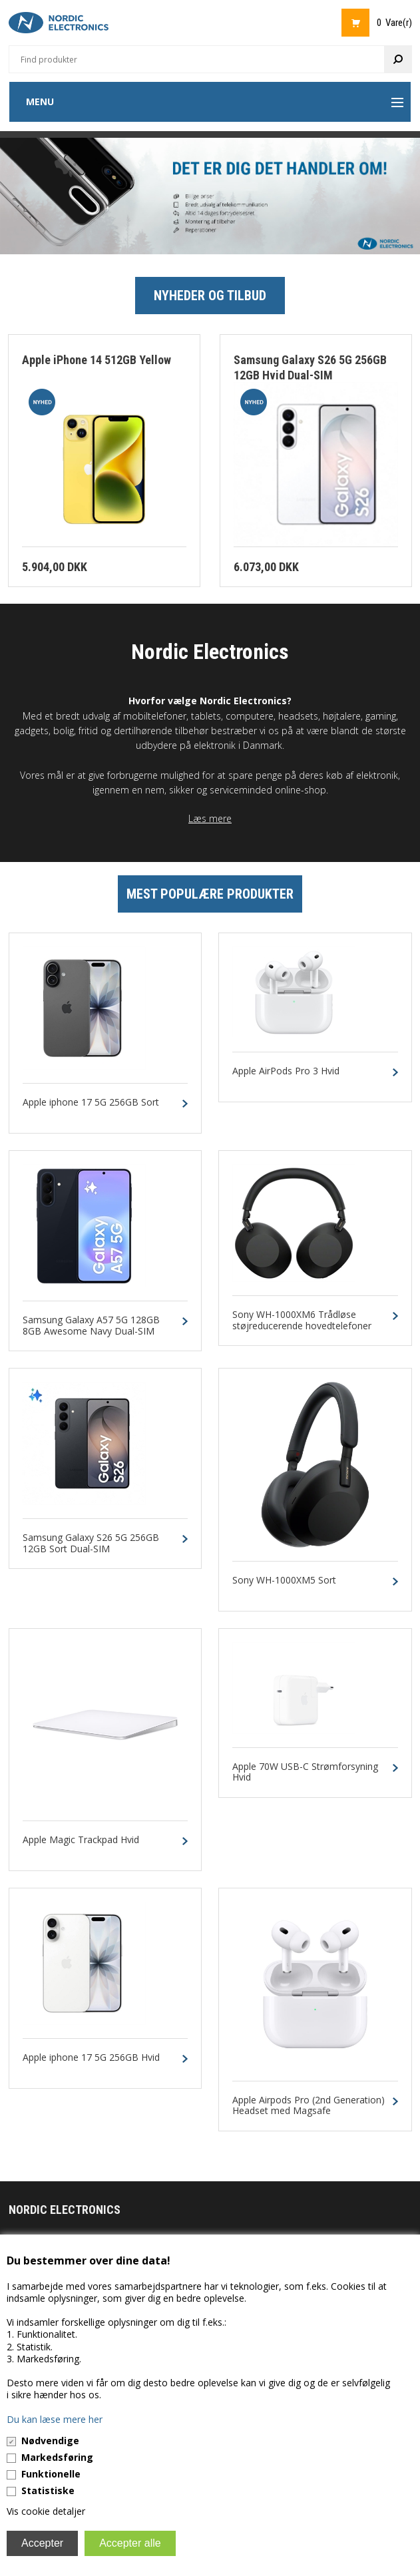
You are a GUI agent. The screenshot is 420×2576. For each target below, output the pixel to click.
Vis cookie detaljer (46, 2511)
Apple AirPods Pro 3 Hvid (285, 1071)
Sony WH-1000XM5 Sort (284, 1580)
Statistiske (48, 2490)
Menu (40, 101)
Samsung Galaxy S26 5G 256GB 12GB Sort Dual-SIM (91, 1543)
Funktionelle (51, 2474)
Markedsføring (57, 2457)
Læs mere (210, 818)
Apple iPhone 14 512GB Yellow (96, 360)
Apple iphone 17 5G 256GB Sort (91, 1102)
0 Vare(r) (394, 23)
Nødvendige (50, 2440)
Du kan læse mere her (55, 2419)
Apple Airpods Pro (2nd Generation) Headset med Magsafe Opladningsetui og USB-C (308, 2111)
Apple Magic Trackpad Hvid (81, 1840)
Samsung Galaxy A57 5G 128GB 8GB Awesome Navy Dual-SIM (91, 1326)
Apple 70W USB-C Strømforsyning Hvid (305, 1772)
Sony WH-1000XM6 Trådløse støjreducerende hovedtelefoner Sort (301, 1326)
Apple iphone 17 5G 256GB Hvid (91, 2057)
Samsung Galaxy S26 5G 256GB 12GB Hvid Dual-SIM (310, 367)
